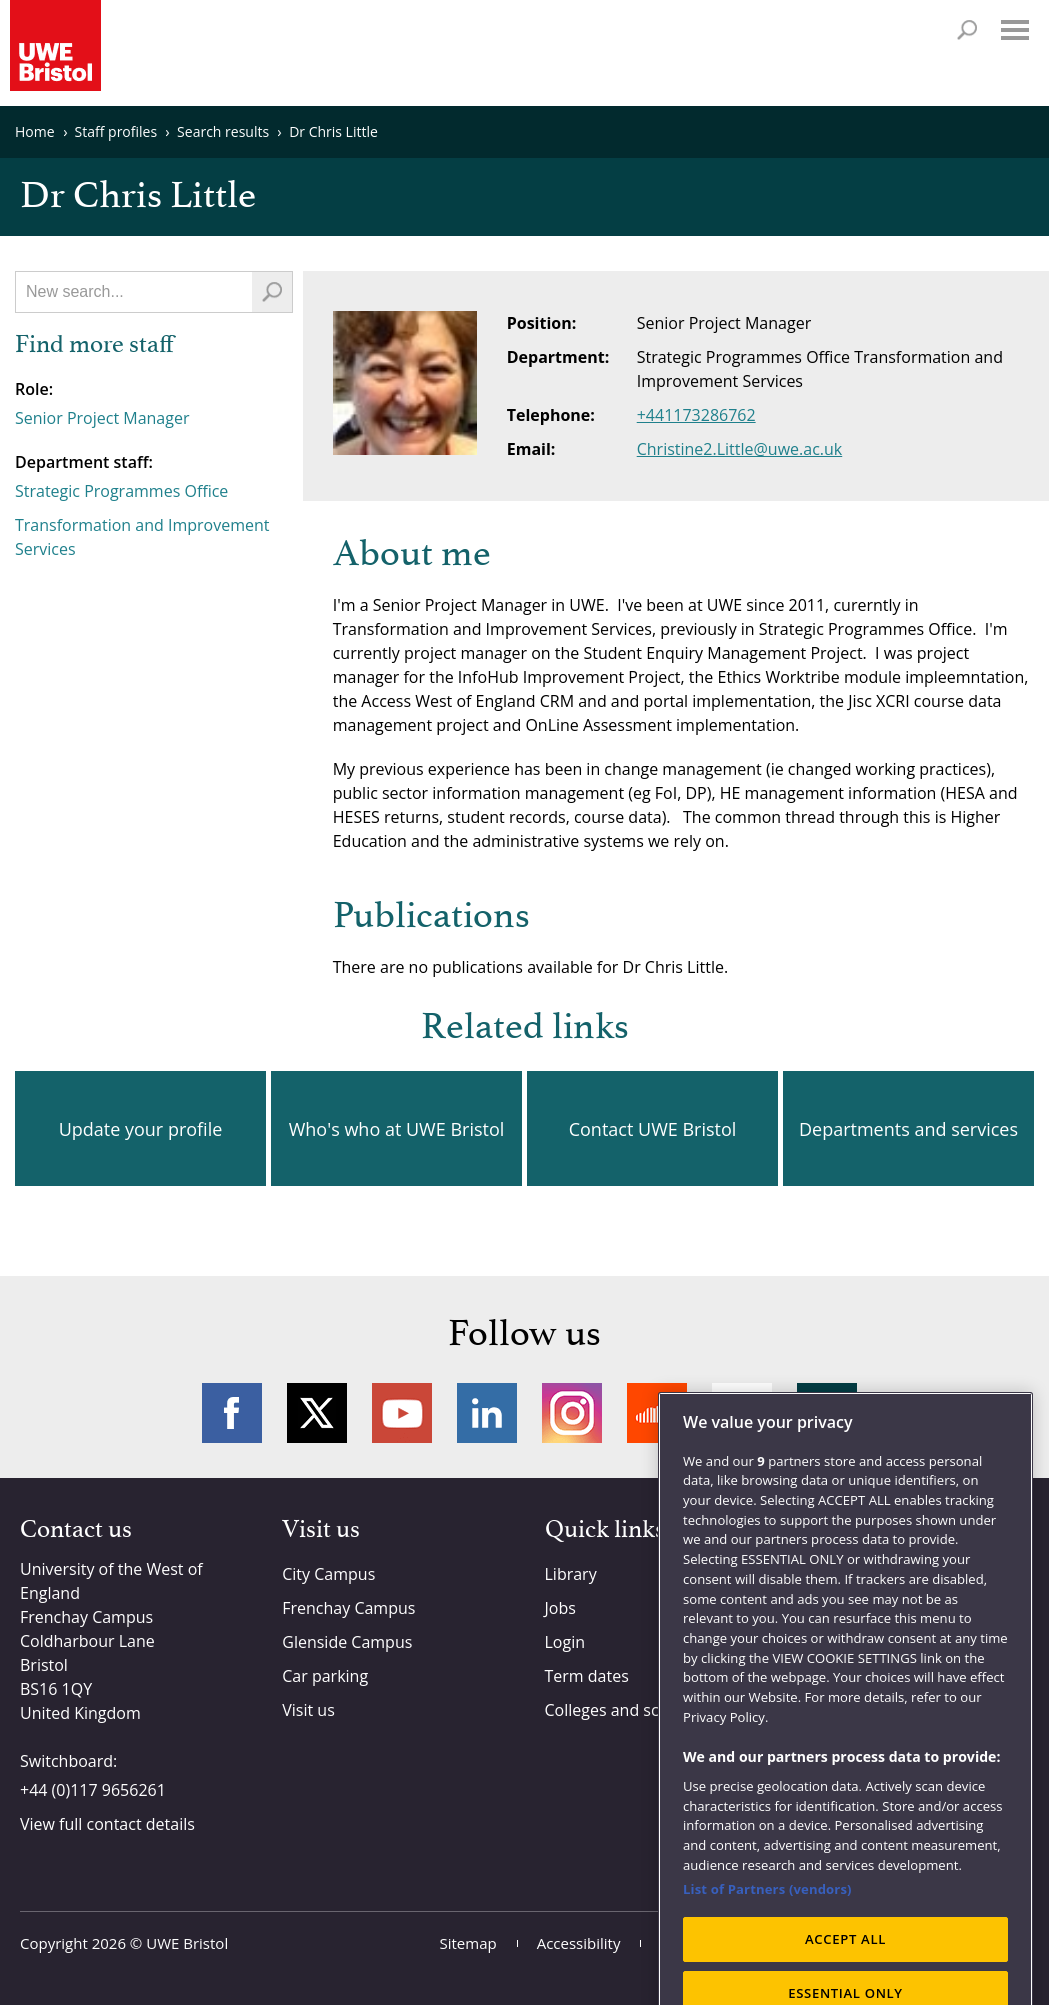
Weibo (742, 1413)
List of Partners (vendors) (767, 1952)
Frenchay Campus (348, 1608)
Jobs (560, 1608)
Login (565, 1642)
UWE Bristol (187, 1943)
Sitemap (468, 1943)
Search (967, 30)
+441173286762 (696, 415)
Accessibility (579, 1943)
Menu (1015, 30)
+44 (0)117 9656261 (93, 1790)
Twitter (317, 1413)
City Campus (328, 1574)
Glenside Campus (347, 1642)
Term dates (587, 1676)
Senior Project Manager (102, 418)
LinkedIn (487, 1413)
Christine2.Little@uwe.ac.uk (740, 449)
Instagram (572, 1413)
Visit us (308, 1710)
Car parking (325, 1676)
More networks (827, 1413)
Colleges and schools (622, 1710)
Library (571, 1574)
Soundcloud (657, 1413)
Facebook (232, 1413)
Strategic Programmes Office (121, 491)
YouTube (402, 1413)
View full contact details (107, 1824)
